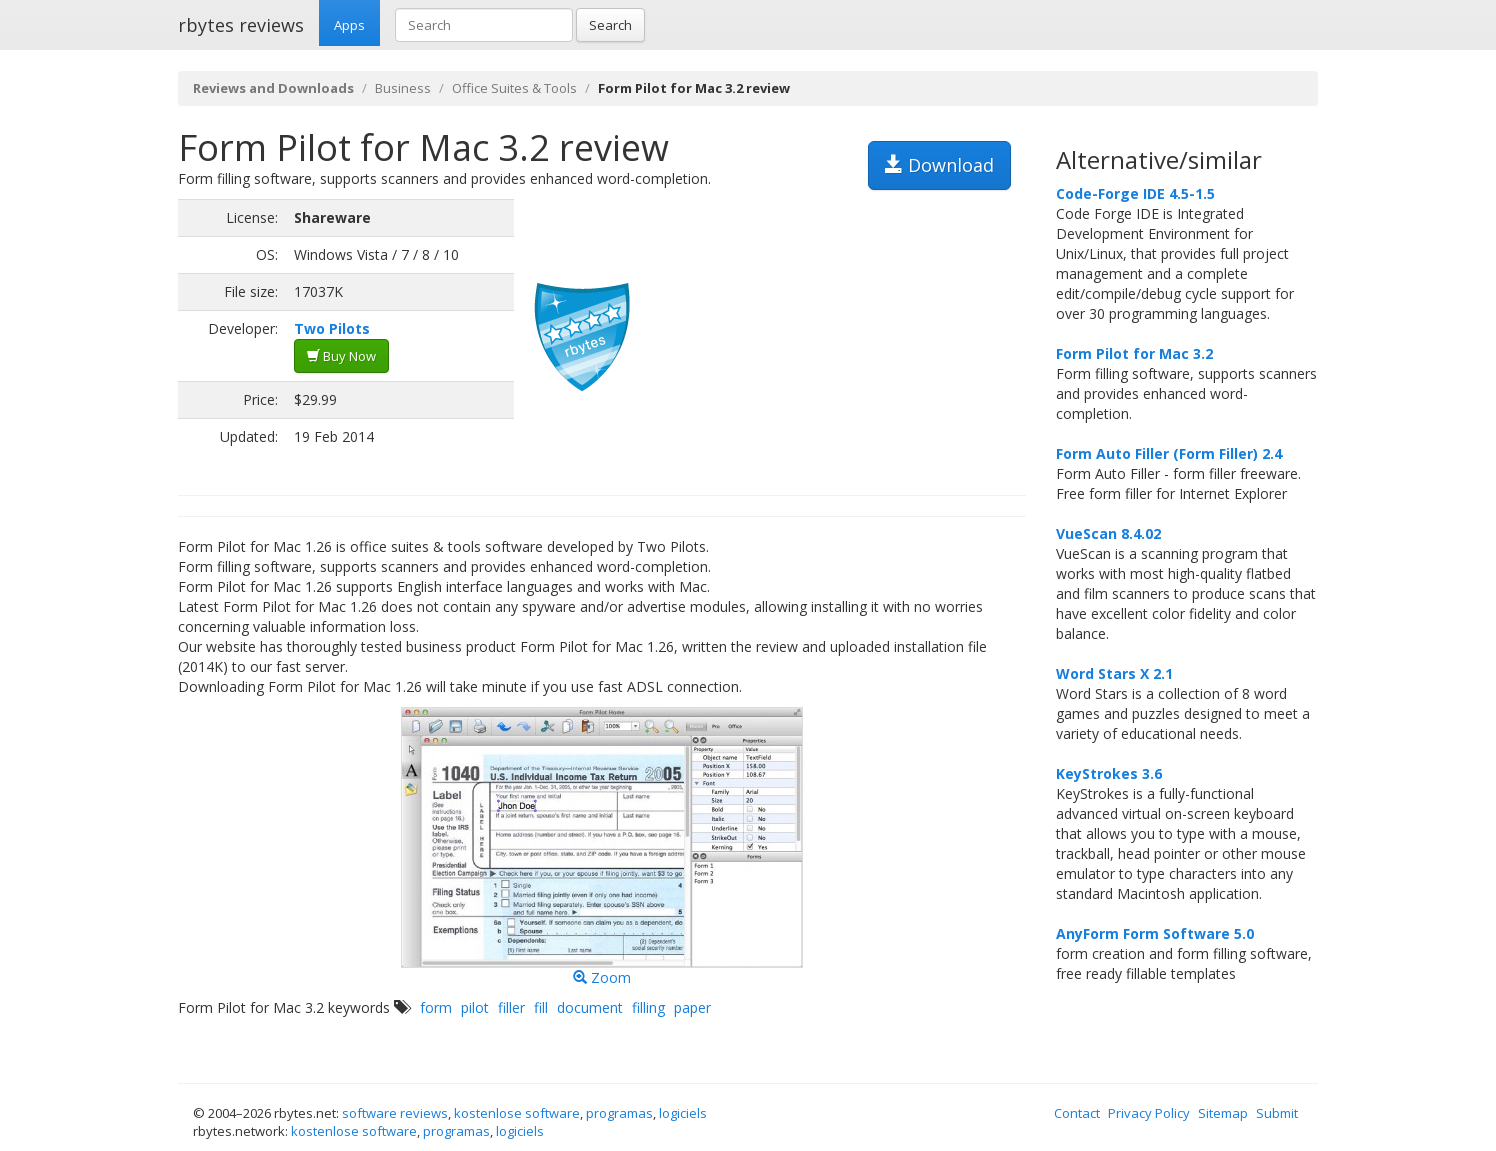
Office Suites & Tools (514, 88)
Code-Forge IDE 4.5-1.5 (1135, 193)
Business (403, 88)
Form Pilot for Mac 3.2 (1134, 353)
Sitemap (1223, 1113)
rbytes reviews (241, 25)
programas (619, 1113)
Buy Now (341, 356)
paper (692, 1007)
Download (939, 165)
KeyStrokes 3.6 (1109, 773)
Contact (1077, 1113)
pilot (475, 1007)
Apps (349, 25)
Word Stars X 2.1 (1114, 673)
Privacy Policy (1149, 1113)
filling (648, 1007)
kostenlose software (517, 1113)
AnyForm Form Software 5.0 (1155, 933)
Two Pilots (332, 328)
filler (511, 1007)
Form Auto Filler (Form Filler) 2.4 (1169, 453)
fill (541, 1007)
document (590, 1007)
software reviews (395, 1113)
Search (610, 25)
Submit (1277, 1113)
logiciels (683, 1113)
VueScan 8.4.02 (1108, 533)
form (436, 1007)
